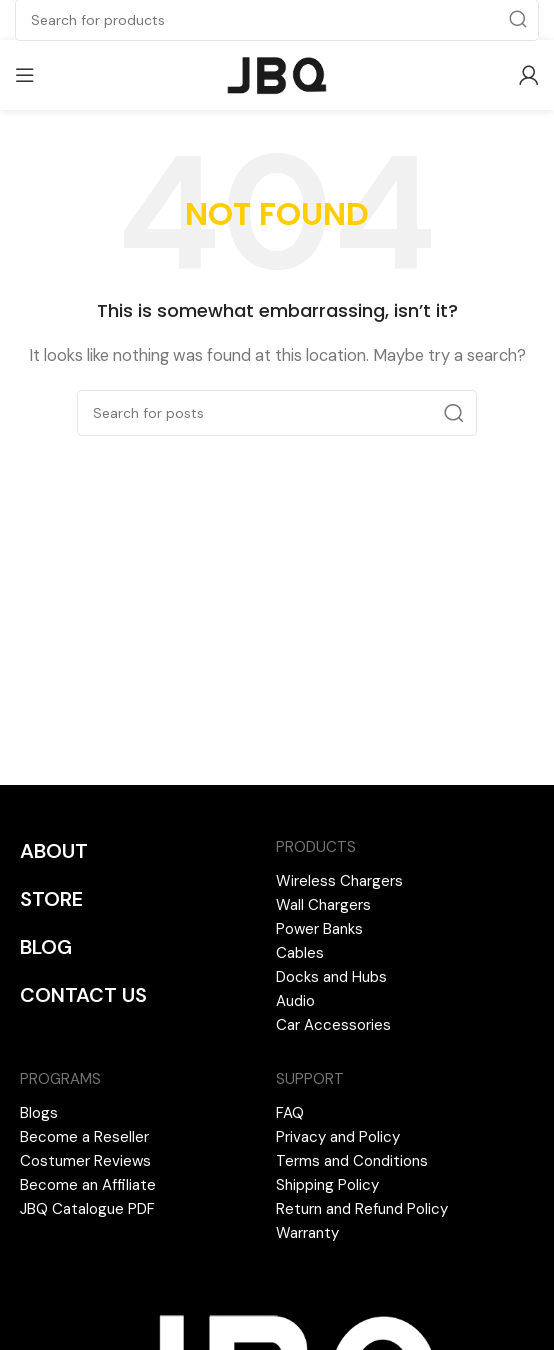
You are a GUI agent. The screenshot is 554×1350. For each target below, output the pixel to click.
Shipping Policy (327, 1185)
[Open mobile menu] (25, 75)
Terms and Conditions (352, 1161)
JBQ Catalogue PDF (87, 1209)
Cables (300, 953)
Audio (295, 1001)
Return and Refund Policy (362, 1209)
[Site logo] (277, 74)
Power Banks (319, 929)
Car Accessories (333, 1025)
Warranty (307, 1233)
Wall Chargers (323, 905)
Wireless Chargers (339, 881)
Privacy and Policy (338, 1137)
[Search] (277, 413)
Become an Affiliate (88, 1185)
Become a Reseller (84, 1137)
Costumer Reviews (85, 1161)
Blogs (39, 1113)
